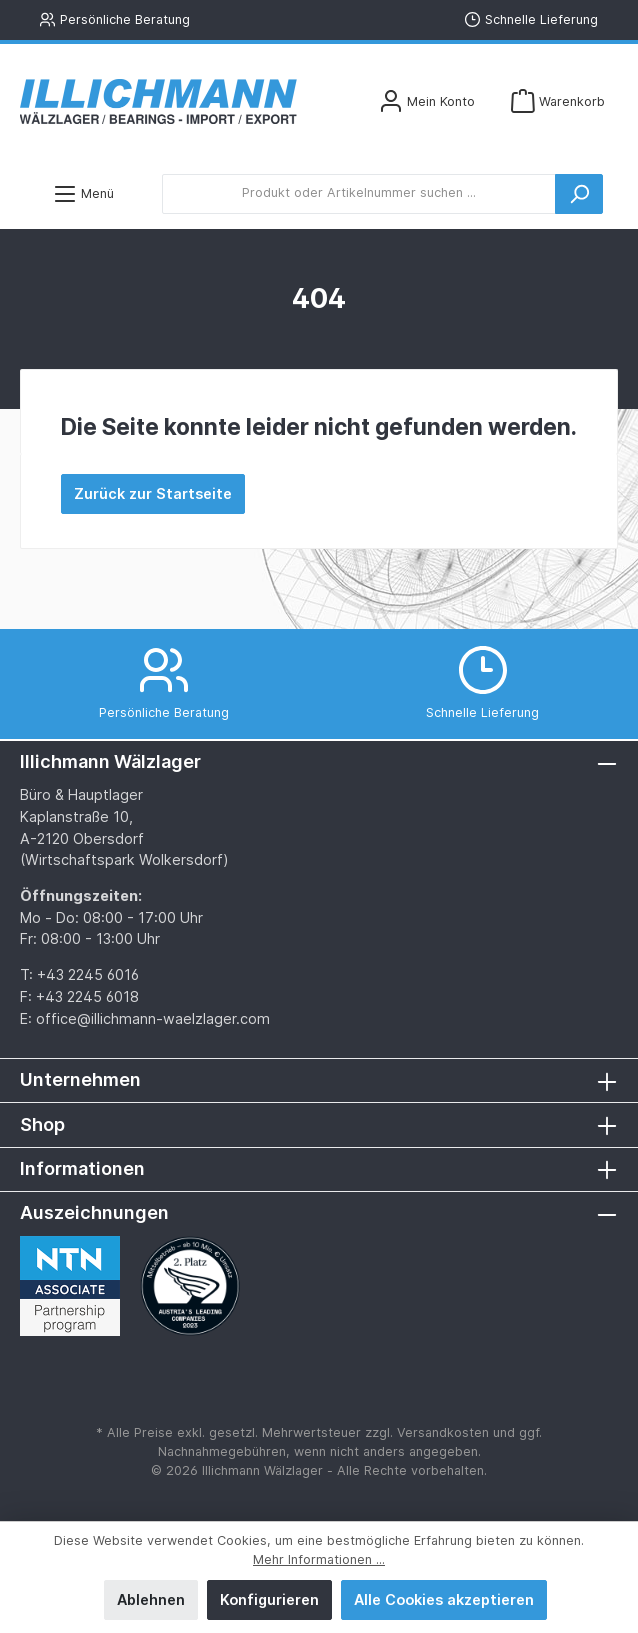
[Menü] (83, 193)
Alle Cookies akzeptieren (444, 1599)
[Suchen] (579, 194)
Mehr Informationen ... (319, 1559)
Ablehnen (151, 1599)
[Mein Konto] (427, 101)
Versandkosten (443, 1432)
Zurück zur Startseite (153, 493)
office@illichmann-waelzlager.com (153, 1018)
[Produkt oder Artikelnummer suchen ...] (359, 194)
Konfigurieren (269, 1599)
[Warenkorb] (558, 101)
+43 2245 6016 (88, 974)
